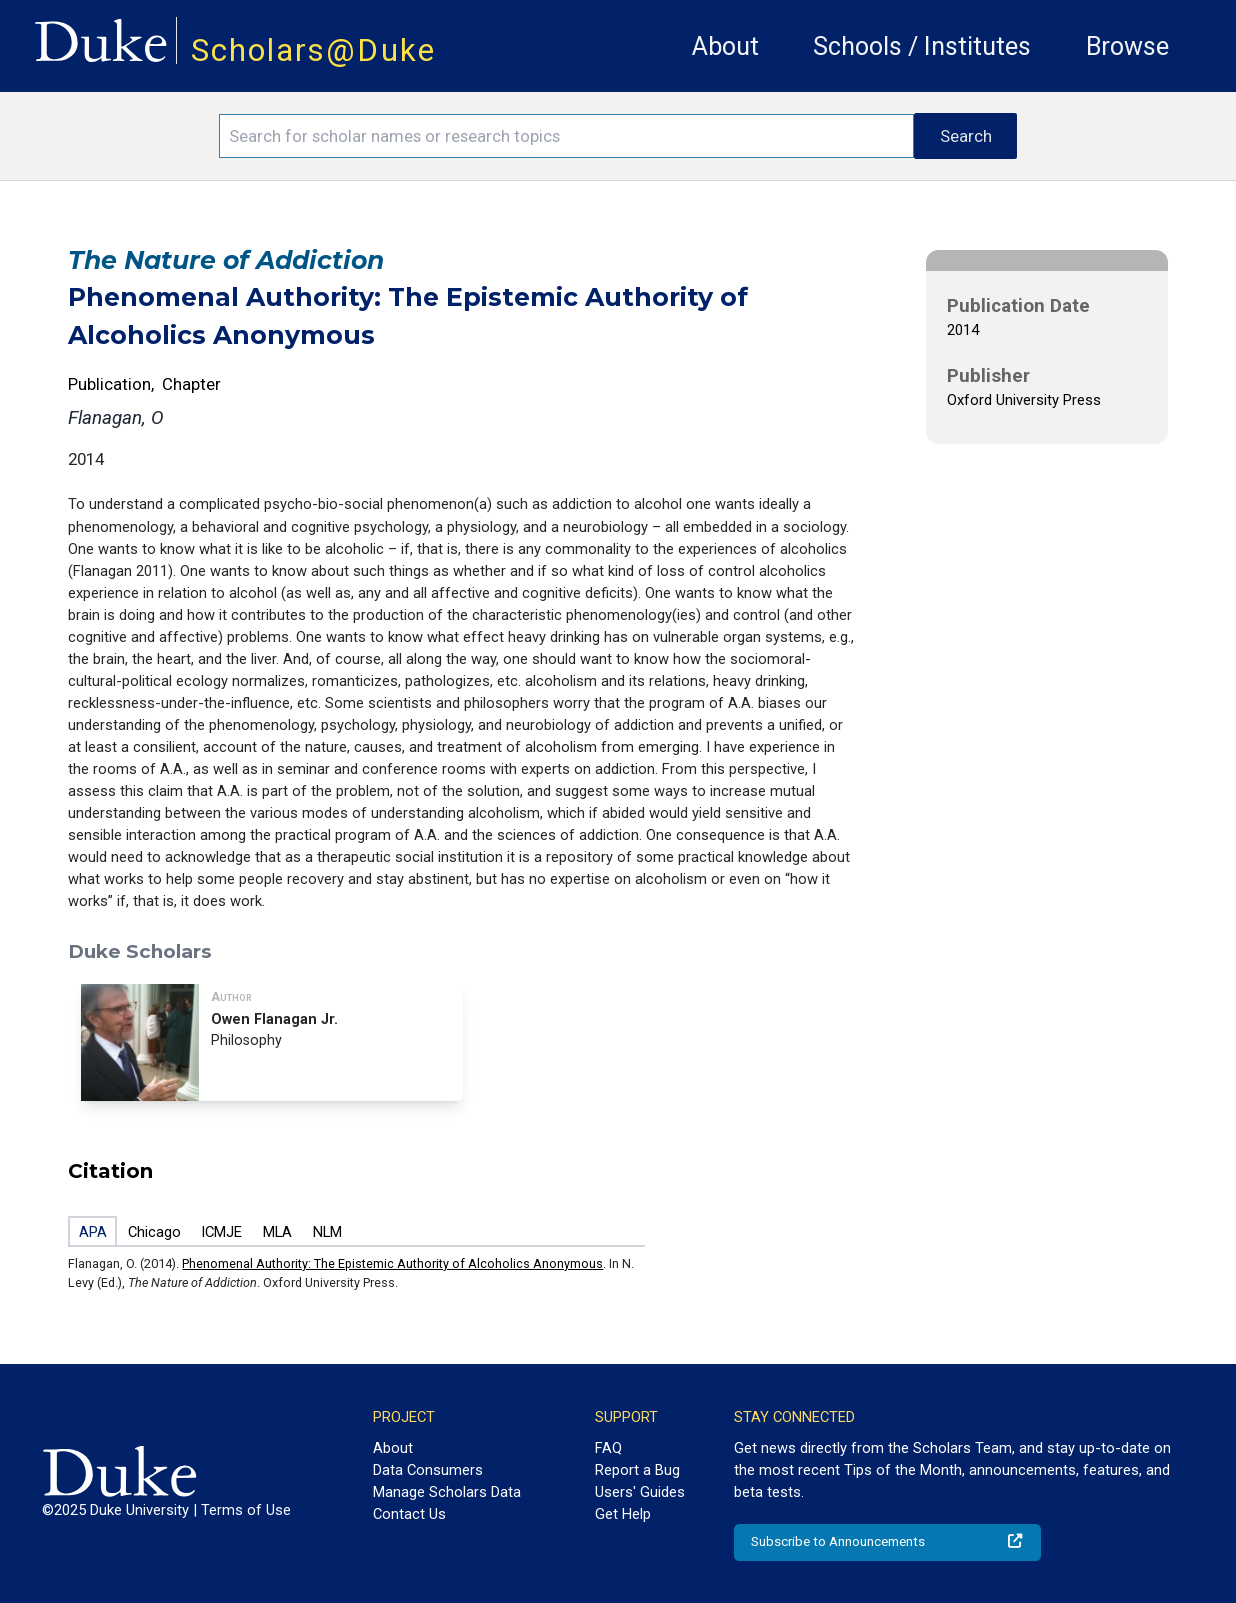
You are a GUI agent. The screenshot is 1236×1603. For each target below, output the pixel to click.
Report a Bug (637, 1470)
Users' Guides (640, 1492)
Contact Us (409, 1514)
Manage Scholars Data (447, 1492)
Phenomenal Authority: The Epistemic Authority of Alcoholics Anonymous (392, 1263)
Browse (1127, 46)
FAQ (608, 1448)
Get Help (623, 1514)
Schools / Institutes (922, 46)
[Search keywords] (566, 136)
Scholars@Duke (313, 50)
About (725, 46)
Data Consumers (428, 1470)
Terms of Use (246, 1510)
